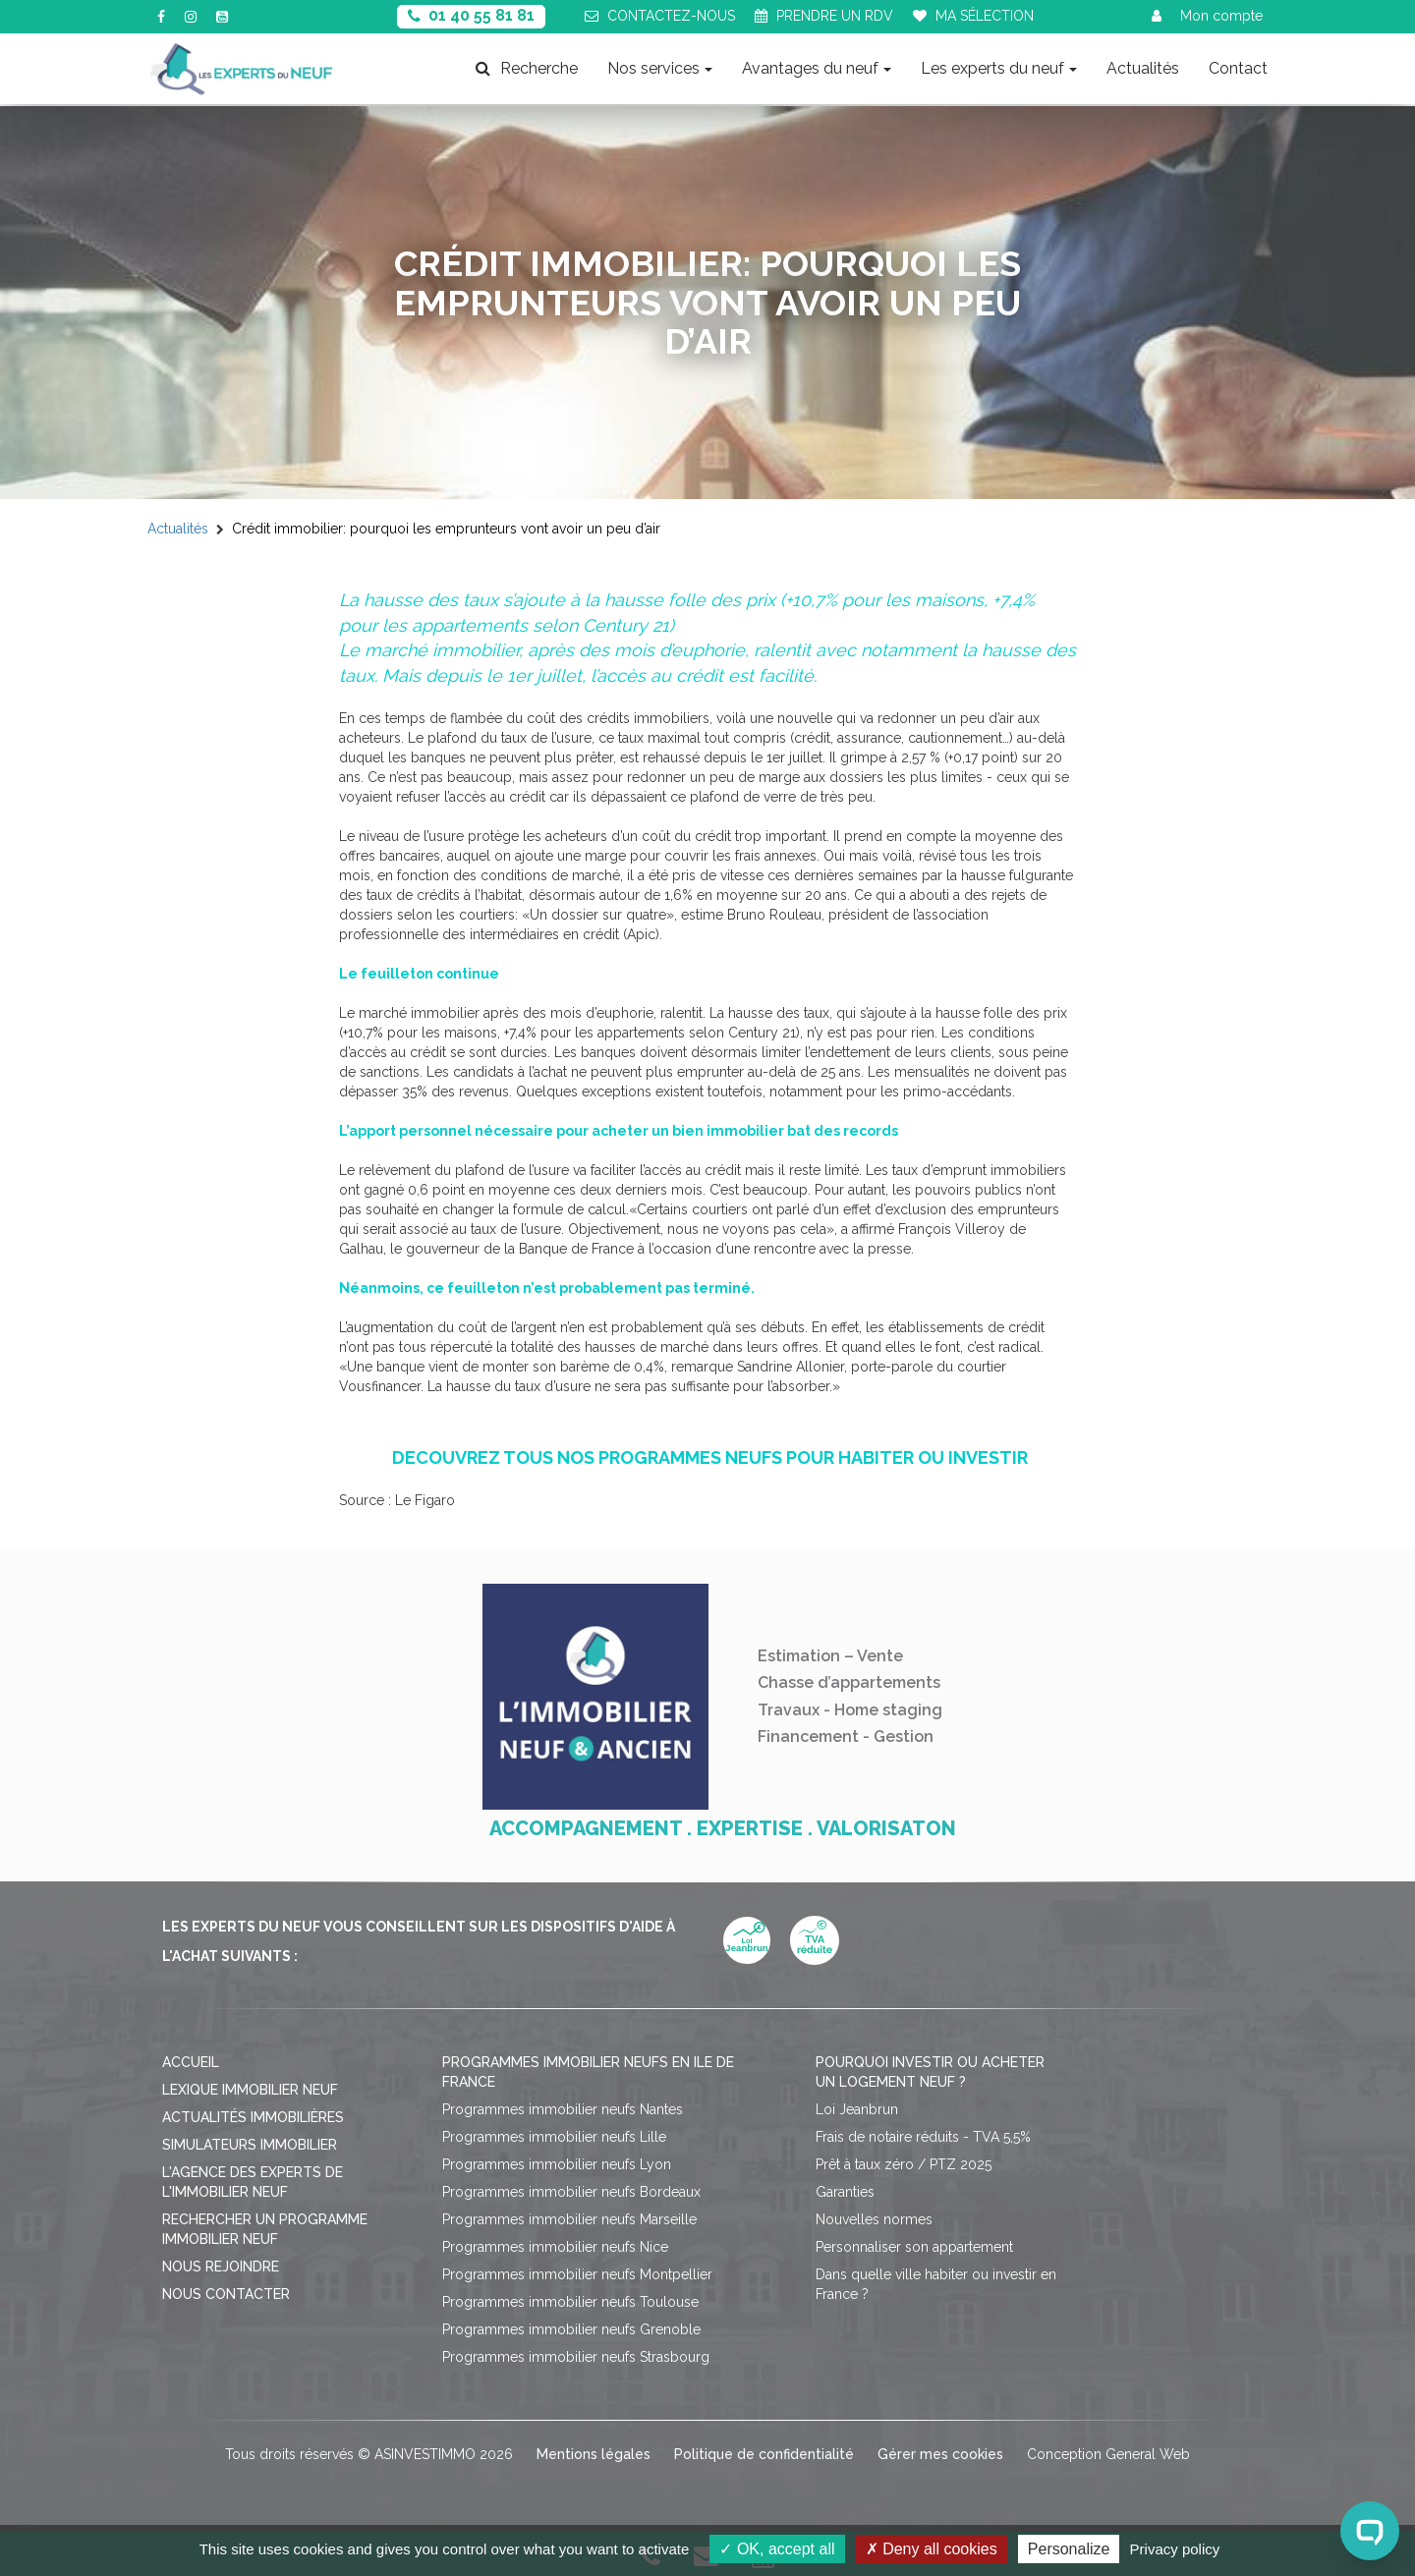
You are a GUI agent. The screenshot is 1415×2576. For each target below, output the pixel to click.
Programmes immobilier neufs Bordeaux (571, 2192)
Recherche (527, 68)
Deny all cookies (931, 2549)
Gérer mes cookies (940, 2454)
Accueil (190, 2062)
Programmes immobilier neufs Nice (555, 2247)
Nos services (659, 68)
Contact (1238, 68)
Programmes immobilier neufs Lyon (556, 2164)
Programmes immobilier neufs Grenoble (571, 2329)
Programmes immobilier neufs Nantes (562, 2109)
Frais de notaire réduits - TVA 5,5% (923, 2137)
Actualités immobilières (253, 2117)
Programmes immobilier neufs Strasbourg (575, 2357)
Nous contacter (226, 2294)
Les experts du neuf (999, 68)
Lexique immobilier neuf (250, 2090)
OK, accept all (776, 2549)
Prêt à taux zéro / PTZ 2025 (903, 2164)
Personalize (1069, 2549)
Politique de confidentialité (764, 2454)
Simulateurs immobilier (249, 2145)
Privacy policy (1175, 2549)
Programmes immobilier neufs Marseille (569, 2219)
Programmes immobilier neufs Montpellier (577, 2274)
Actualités (1142, 68)
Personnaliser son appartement (914, 2247)
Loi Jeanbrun (857, 2109)
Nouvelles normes (874, 2219)
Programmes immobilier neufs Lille (554, 2137)
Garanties (845, 2192)
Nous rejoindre (220, 2266)
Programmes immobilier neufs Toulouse (570, 2302)
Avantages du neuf (816, 68)
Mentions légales (594, 2454)
